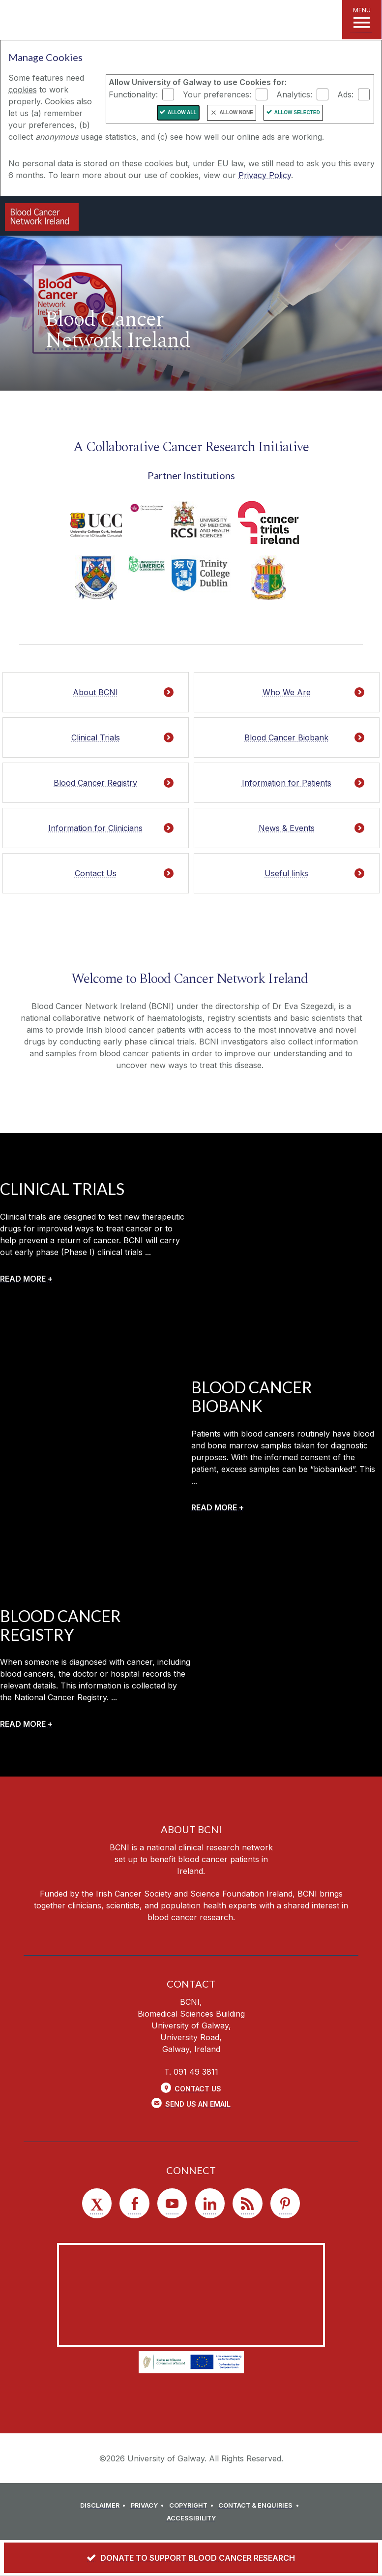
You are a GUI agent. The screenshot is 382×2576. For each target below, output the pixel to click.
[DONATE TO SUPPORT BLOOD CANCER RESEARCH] (191, 2558)
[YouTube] (172, 2203)
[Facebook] (134, 2203)
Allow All (182, 112)
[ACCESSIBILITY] (191, 2518)
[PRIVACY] (149, 2505)
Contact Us (198, 2089)
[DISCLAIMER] (104, 2505)
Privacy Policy (264, 175)
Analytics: (294, 94)
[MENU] (362, 19)
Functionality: (133, 94)
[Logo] (42, 217)
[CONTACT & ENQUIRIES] (260, 2505)
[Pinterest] (285, 2203)
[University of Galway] (180, 217)
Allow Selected (297, 112)
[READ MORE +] (26, 1279)
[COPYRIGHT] (193, 2505)
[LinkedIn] (210, 2203)
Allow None (236, 112)
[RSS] (247, 2203)
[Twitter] (97, 2203)
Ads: (345, 94)
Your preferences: (217, 94)
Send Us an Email (198, 2104)
